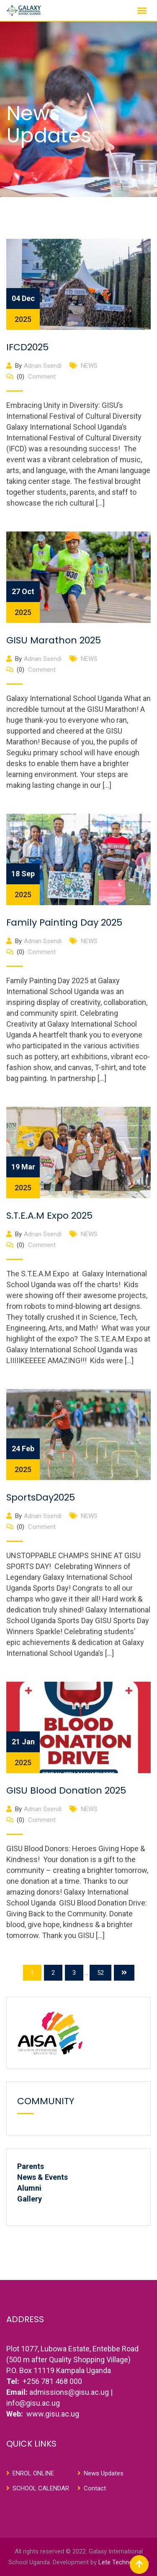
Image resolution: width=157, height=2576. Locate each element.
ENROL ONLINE (33, 2473)
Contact (95, 2488)
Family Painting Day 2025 (64, 922)
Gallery (29, 2198)
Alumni (29, 2188)
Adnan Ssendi (43, 365)
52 (100, 1972)
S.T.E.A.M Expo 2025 (49, 1215)
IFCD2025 (27, 347)
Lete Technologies (123, 2562)
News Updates (104, 2473)
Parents (30, 2166)
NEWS (89, 365)
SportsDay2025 (40, 1497)
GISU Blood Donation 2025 (66, 1790)
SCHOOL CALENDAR (41, 2488)
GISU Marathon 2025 (53, 640)
